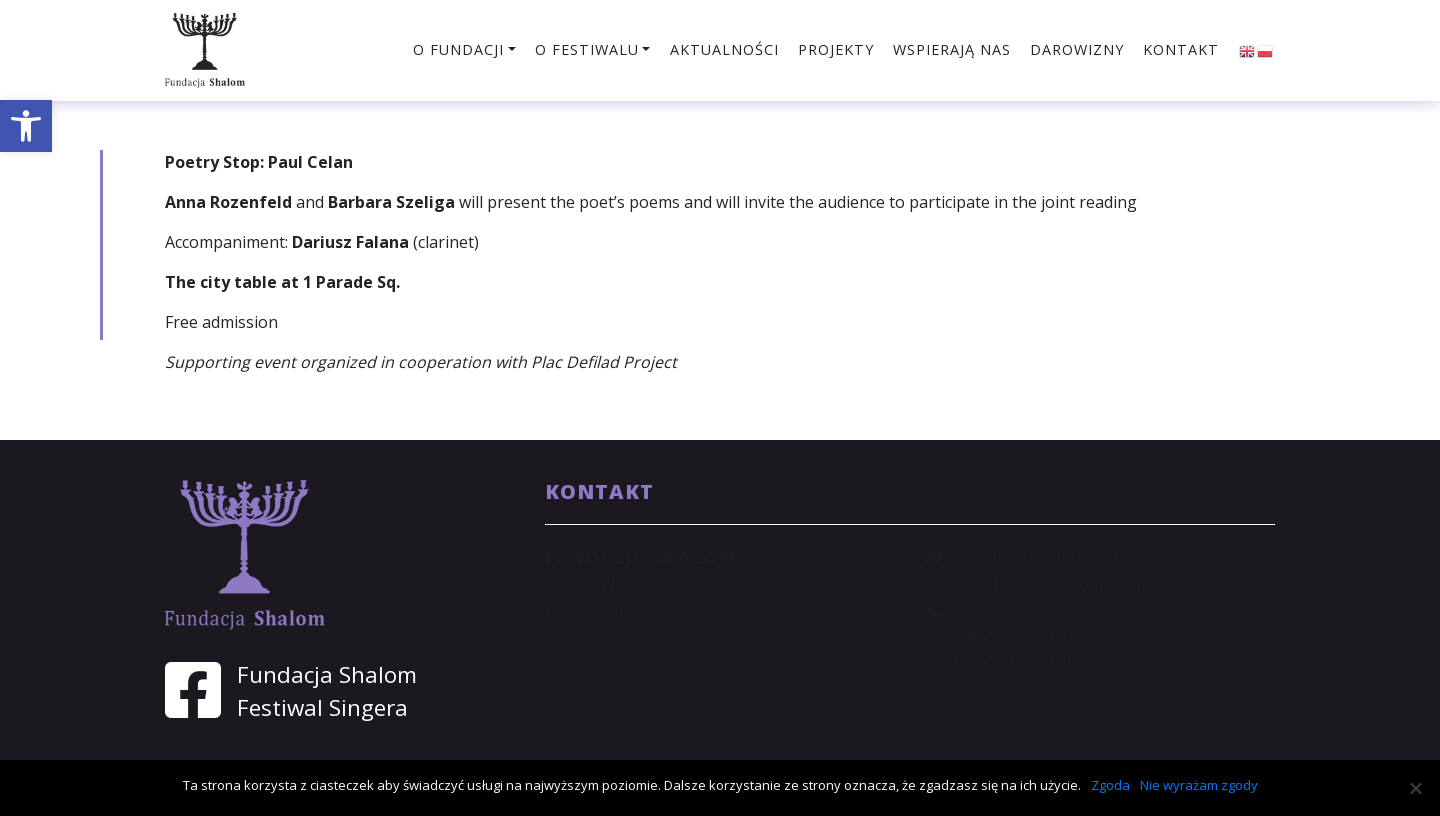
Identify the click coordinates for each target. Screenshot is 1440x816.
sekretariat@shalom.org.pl (1050, 583)
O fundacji (458, 49)
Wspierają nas (952, 49)
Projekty (836, 49)
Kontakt (1181, 49)
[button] (26, 126)
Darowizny (1077, 49)
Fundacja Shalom (327, 674)
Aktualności (724, 49)
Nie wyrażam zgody (1199, 785)
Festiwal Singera (322, 707)
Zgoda (1110, 785)
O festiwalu (587, 49)
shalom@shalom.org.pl (1036, 557)
